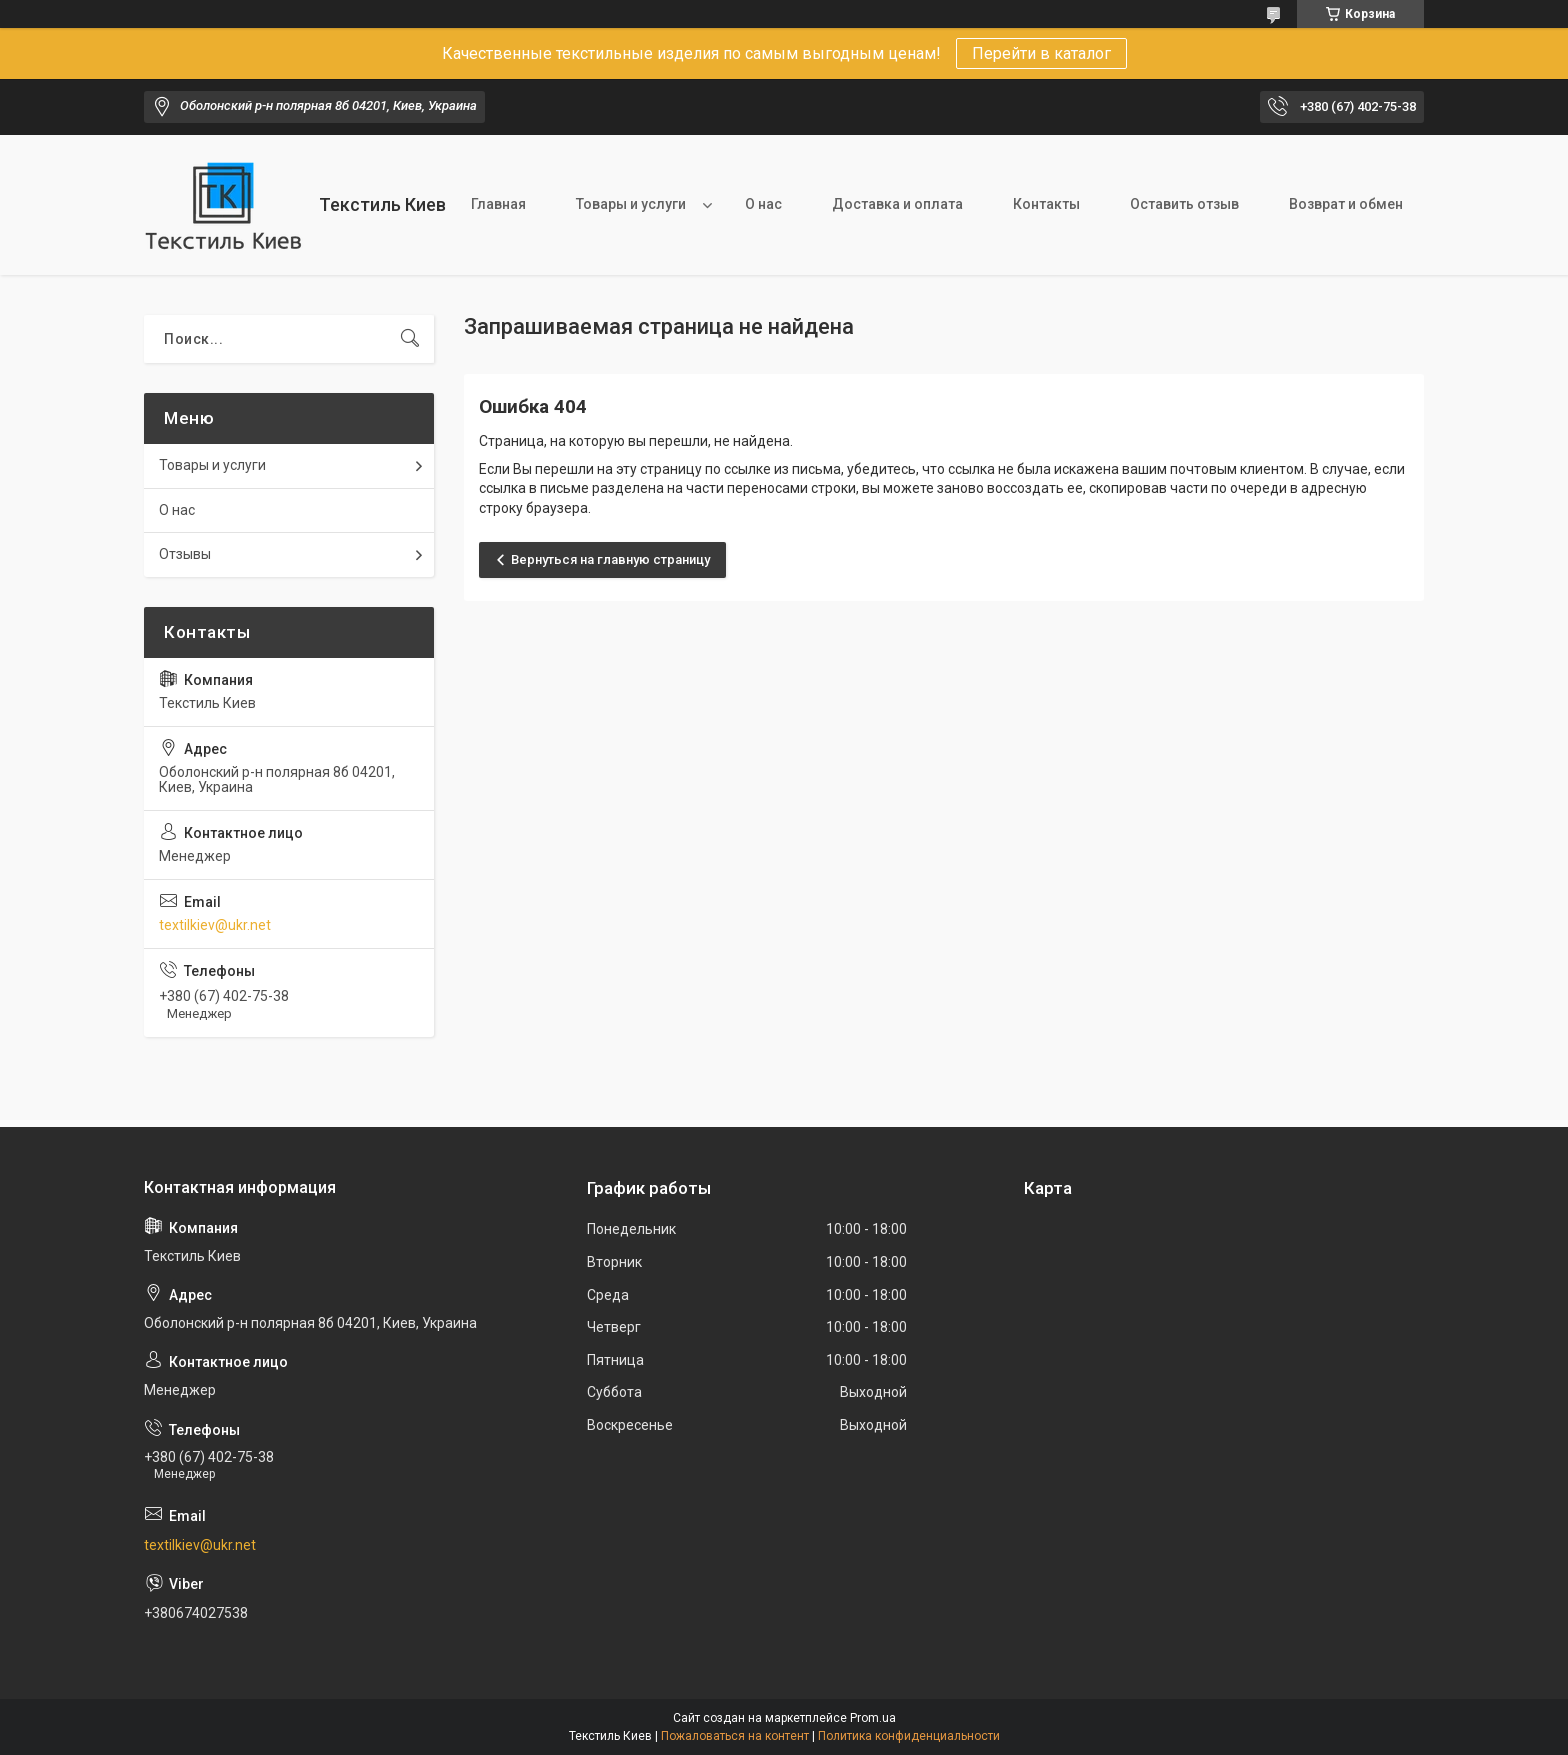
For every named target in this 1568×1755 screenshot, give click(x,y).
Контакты (1046, 204)
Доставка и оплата (897, 204)
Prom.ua (873, 1718)
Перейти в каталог (1041, 53)
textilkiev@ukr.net (215, 925)
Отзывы (185, 554)
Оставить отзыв (1184, 204)
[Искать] (410, 339)
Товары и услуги (631, 204)
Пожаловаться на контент (735, 1736)
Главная (498, 204)
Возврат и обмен (1346, 204)
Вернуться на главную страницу (610, 559)
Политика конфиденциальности (909, 1736)
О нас (763, 204)
